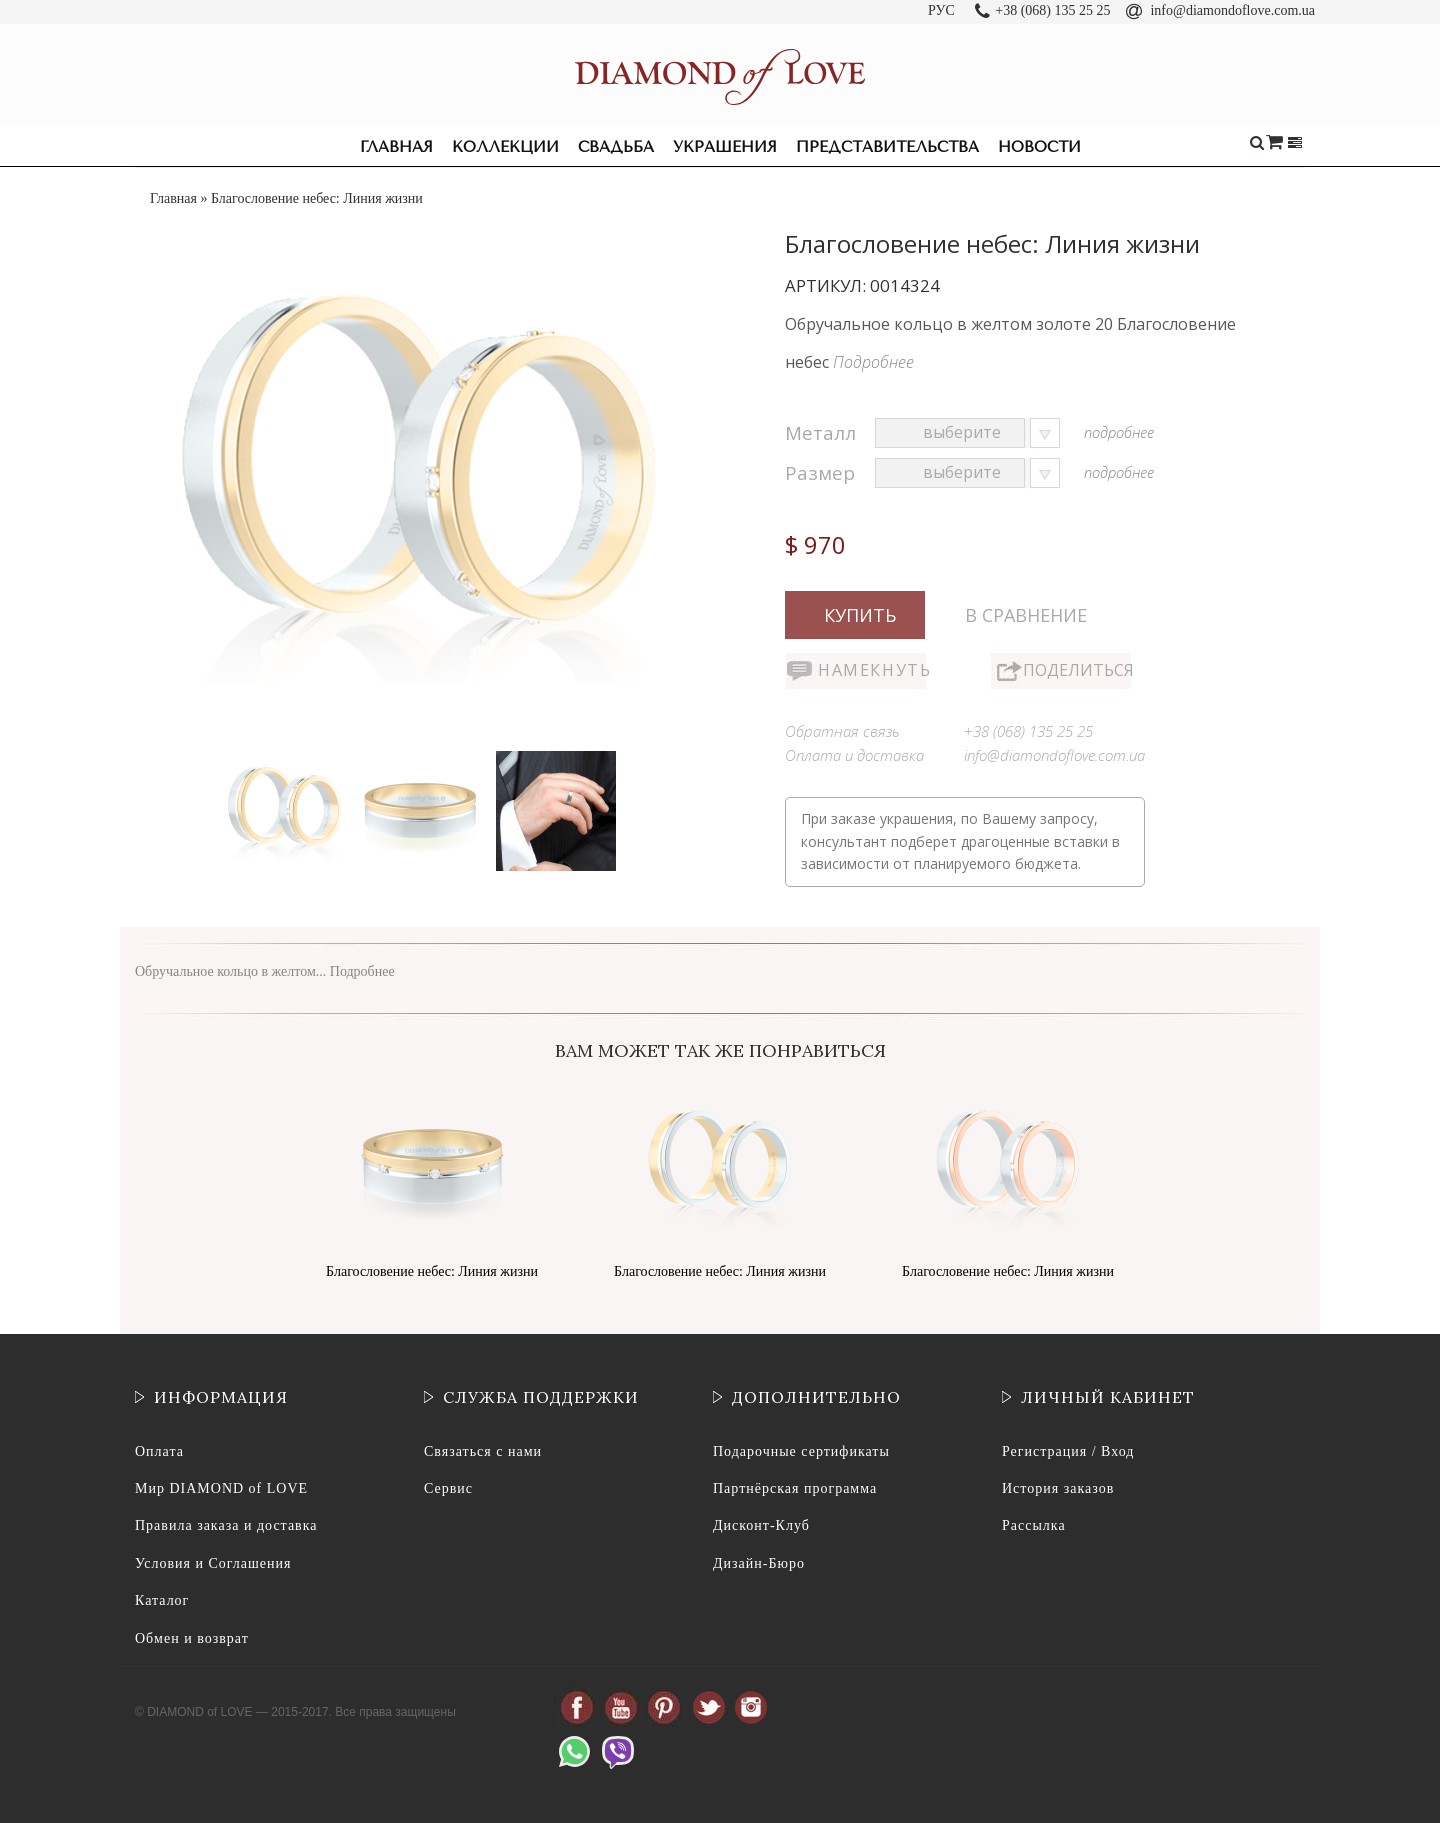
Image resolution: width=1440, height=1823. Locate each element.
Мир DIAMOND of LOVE (221, 1488)
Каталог (162, 1600)
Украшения (725, 147)
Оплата (159, 1451)
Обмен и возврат (192, 1638)
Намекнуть (872, 670)
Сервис (448, 1488)
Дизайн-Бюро (759, 1563)
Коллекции (505, 147)
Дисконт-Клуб (761, 1525)
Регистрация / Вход (1068, 1451)
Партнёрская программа (795, 1488)
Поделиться (1077, 670)
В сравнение (1026, 615)
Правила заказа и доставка (226, 1525)
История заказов (1058, 1488)
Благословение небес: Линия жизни (432, 1271)
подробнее (1119, 432)
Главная (396, 147)
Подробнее (873, 362)
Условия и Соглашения (213, 1563)
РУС (941, 10)
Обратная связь (842, 731)
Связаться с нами (483, 1451)
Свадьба (616, 147)
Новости (1039, 147)
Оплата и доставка (854, 755)
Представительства (887, 147)
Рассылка (1034, 1525)
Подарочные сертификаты (801, 1451)
